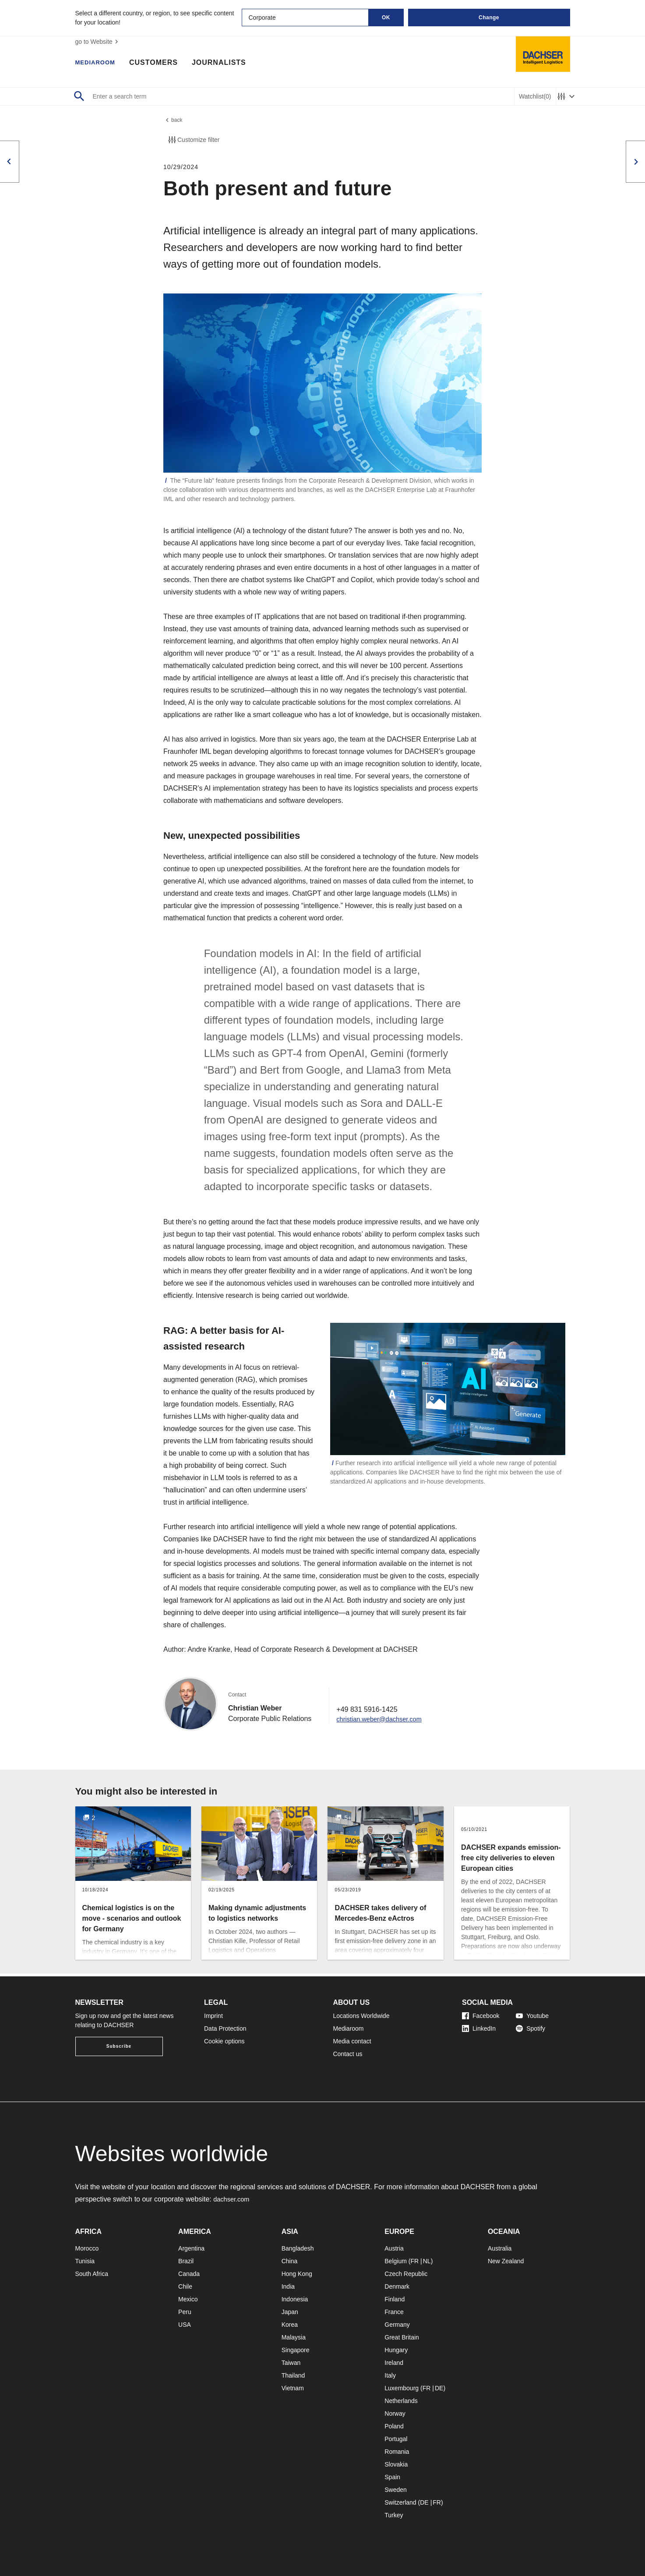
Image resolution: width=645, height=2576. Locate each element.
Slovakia (396, 2464)
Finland (394, 2299)
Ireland (393, 2362)
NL (427, 2261)
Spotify (530, 2028)
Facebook (480, 2015)
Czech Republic (405, 2273)
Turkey (393, 2515)
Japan (290, 2311)
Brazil (186, 2261)
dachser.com (233, 2199)
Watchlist (535, 96)
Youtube (532, 2015)
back (173, 121)
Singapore (296, 2349)
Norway (394, 2413)
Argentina (191, 2248)
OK (386, 17)
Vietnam (293, 2388)
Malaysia (294, 2337)
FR (414, 2261)
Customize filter (193, 142)
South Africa (92, 2273)
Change (489, 17)
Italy (390, 2375)
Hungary (396, 2349)
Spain (392, 2477)
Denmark (396, 2286)
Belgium (395, 2261)
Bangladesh (298, 2248)
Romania (396, 2451)
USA (184, 2324)
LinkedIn (479, 2028)
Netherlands (401, 2400)
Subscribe (118, 2046)
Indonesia (295, 2299)
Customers (161, 63)
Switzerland (400, 2502)
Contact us (348, 2053)
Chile (185, 2286)
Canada (189, 2273)
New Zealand (506, 2261)
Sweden (395, 2489)
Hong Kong (297, 2273)
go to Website (97, 42)
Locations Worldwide (361, 2015)
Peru (184, 2311)
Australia (499, 2248)
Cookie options (224, 2041)
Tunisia (85, 2261)
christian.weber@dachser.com (383, 1721)
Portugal (395, 2438)
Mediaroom (99, 63)
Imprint (213, 2015)
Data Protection (225, 2028)
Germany (397, 2324)
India (288, 2286)
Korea (290, 2324)
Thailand (293, 2375)
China (290, 2261)
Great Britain (401, 2337)
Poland (394, 2426)
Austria (394, 2248)
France (394, 2311)
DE (439, 2388)
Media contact (352, 2041)
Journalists (227, 63)
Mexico (187, 2299)
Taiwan (291, 2362)
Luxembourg (401, 2388)
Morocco (87, 2248)
